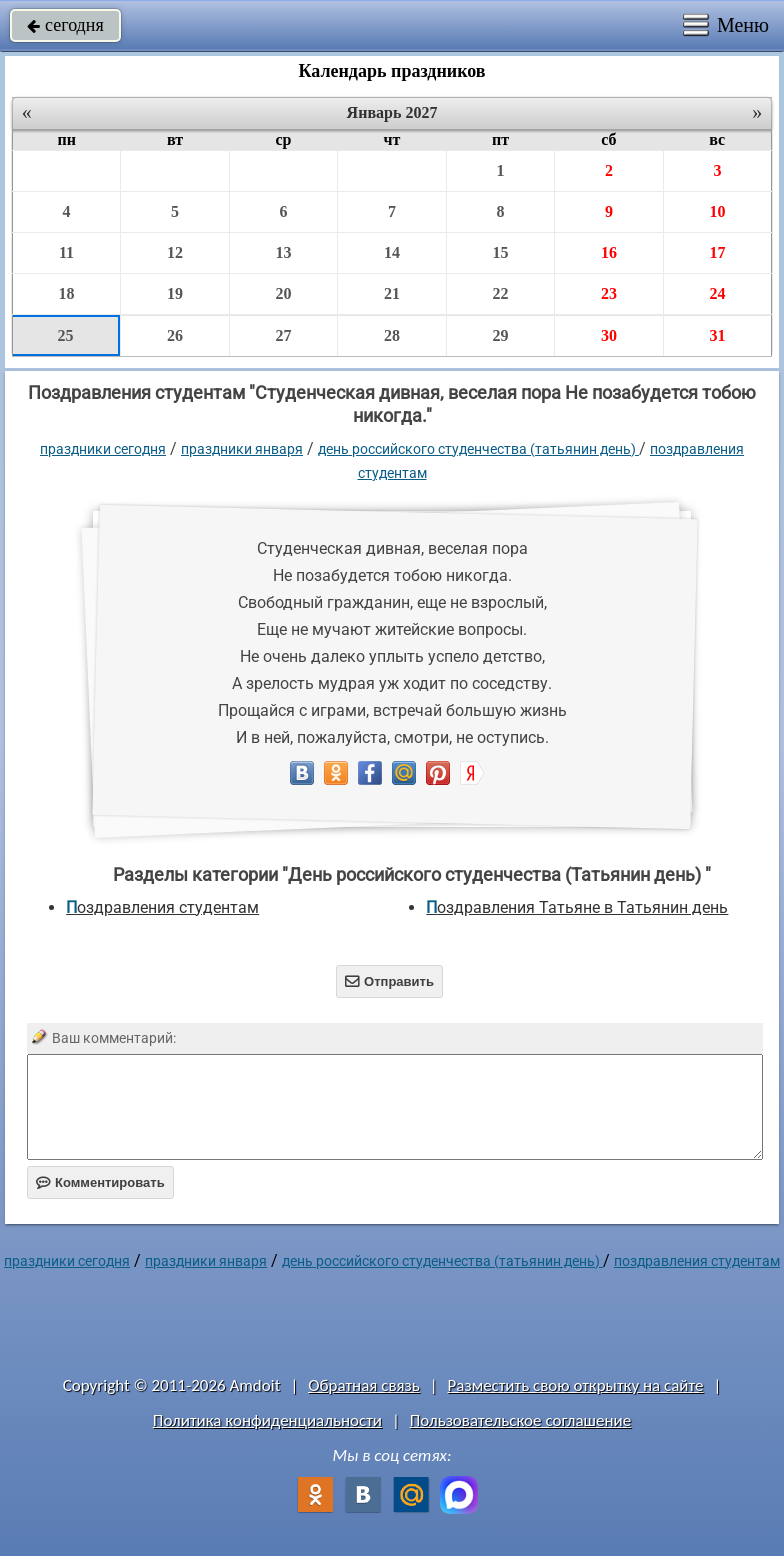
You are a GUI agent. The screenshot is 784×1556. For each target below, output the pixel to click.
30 (609, 335)
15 (500, 252)
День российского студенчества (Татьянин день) (478, 449)
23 (609, 293)
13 (283, 252)
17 (717, 252)
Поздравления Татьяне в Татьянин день (577, 907)
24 (717, 293)
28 (392, 335)
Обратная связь (364, 1385)
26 (175, 335)
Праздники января (242, 449)
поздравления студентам (162, 907)
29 (500, 335)
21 (392, 293)
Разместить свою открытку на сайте (576, 1385)
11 (66, 252)
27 (283, 335)
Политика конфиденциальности (267, 1420)
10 (717, 211)
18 (67, 293)
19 (175, 293)
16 (609, 252)
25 (66, 335)
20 (283, 293)
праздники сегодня (103, 449)
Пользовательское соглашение (520, 1420)
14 (392, 252)
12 (175, 252)
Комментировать (100, 1182)
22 (500, 293)
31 (717, 335)
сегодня (65, 25)
